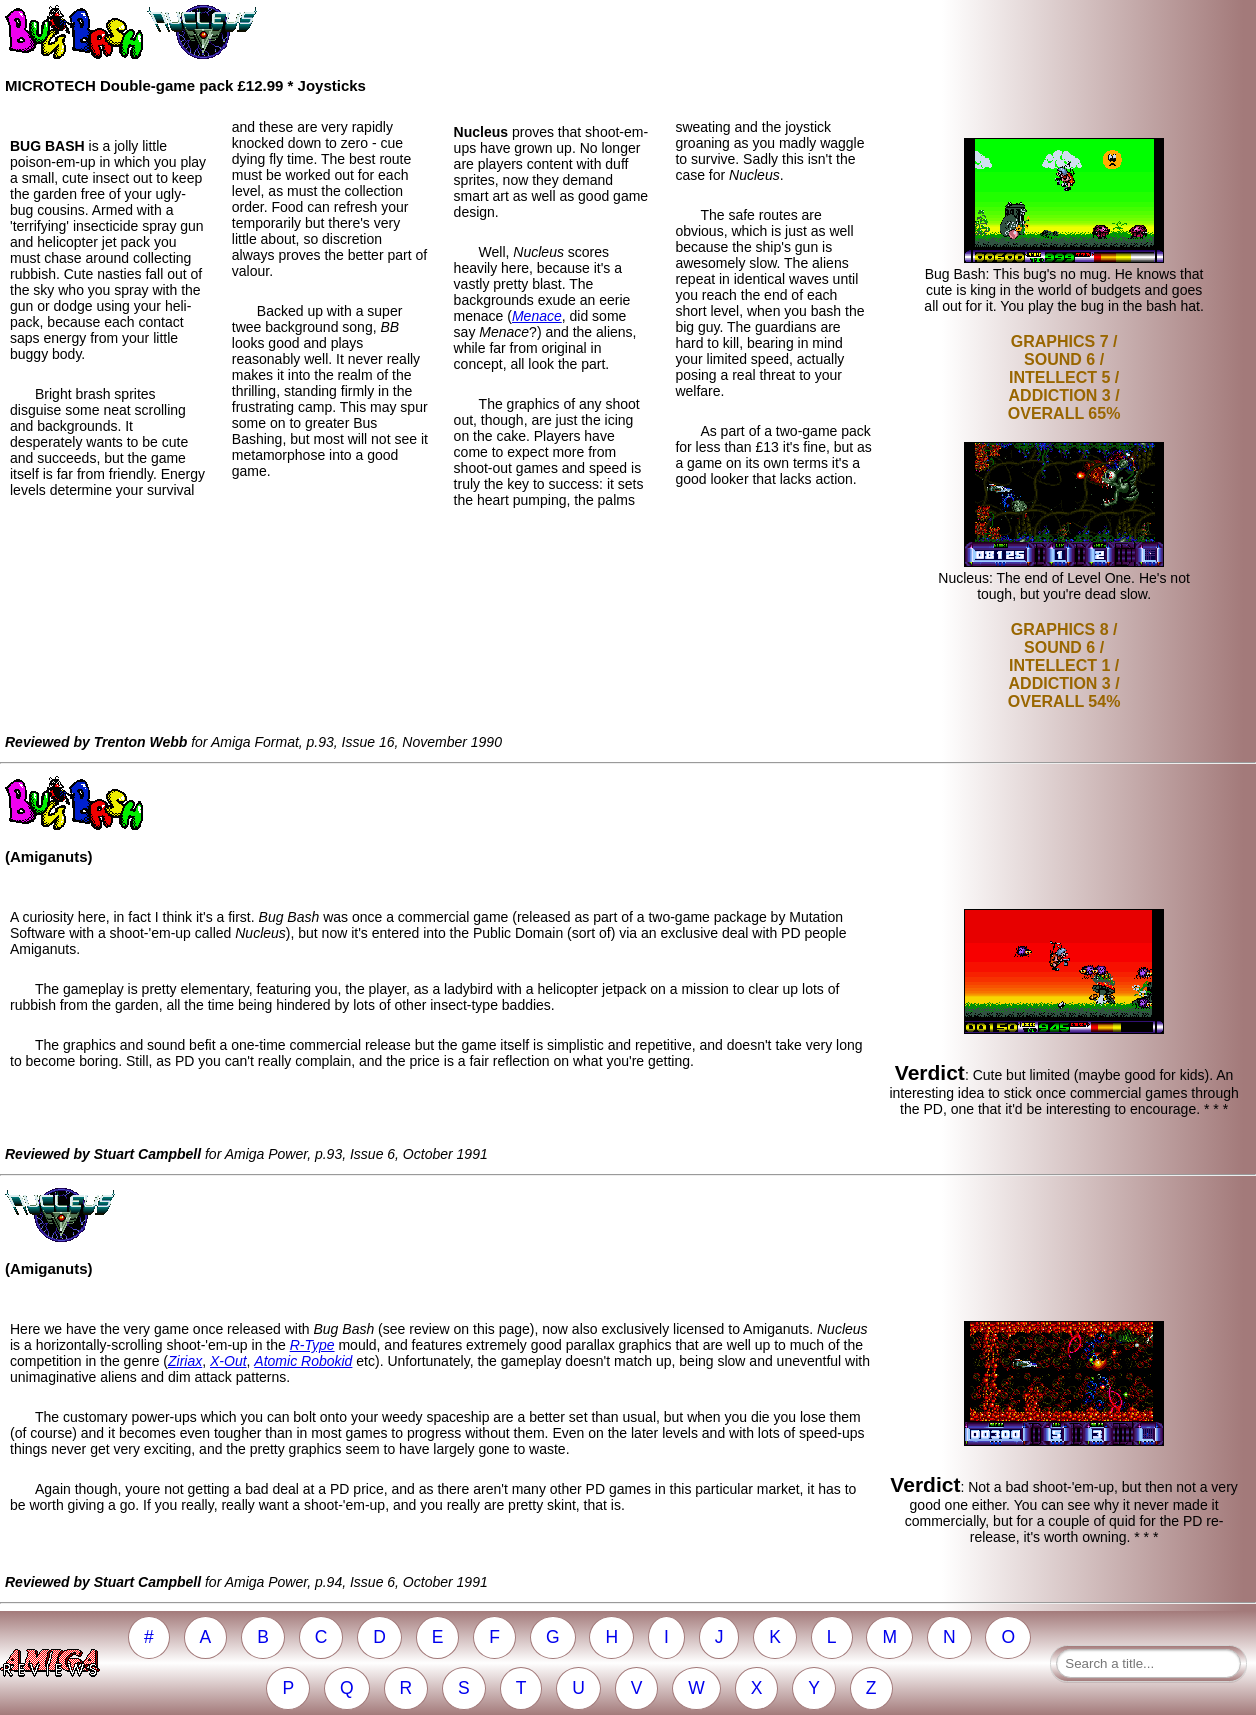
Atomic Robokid (303, 1361)
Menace (537, 316)
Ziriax (185, 1361)
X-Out (228, 1361)
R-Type (312, 1345)
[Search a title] (1148, 1663)
